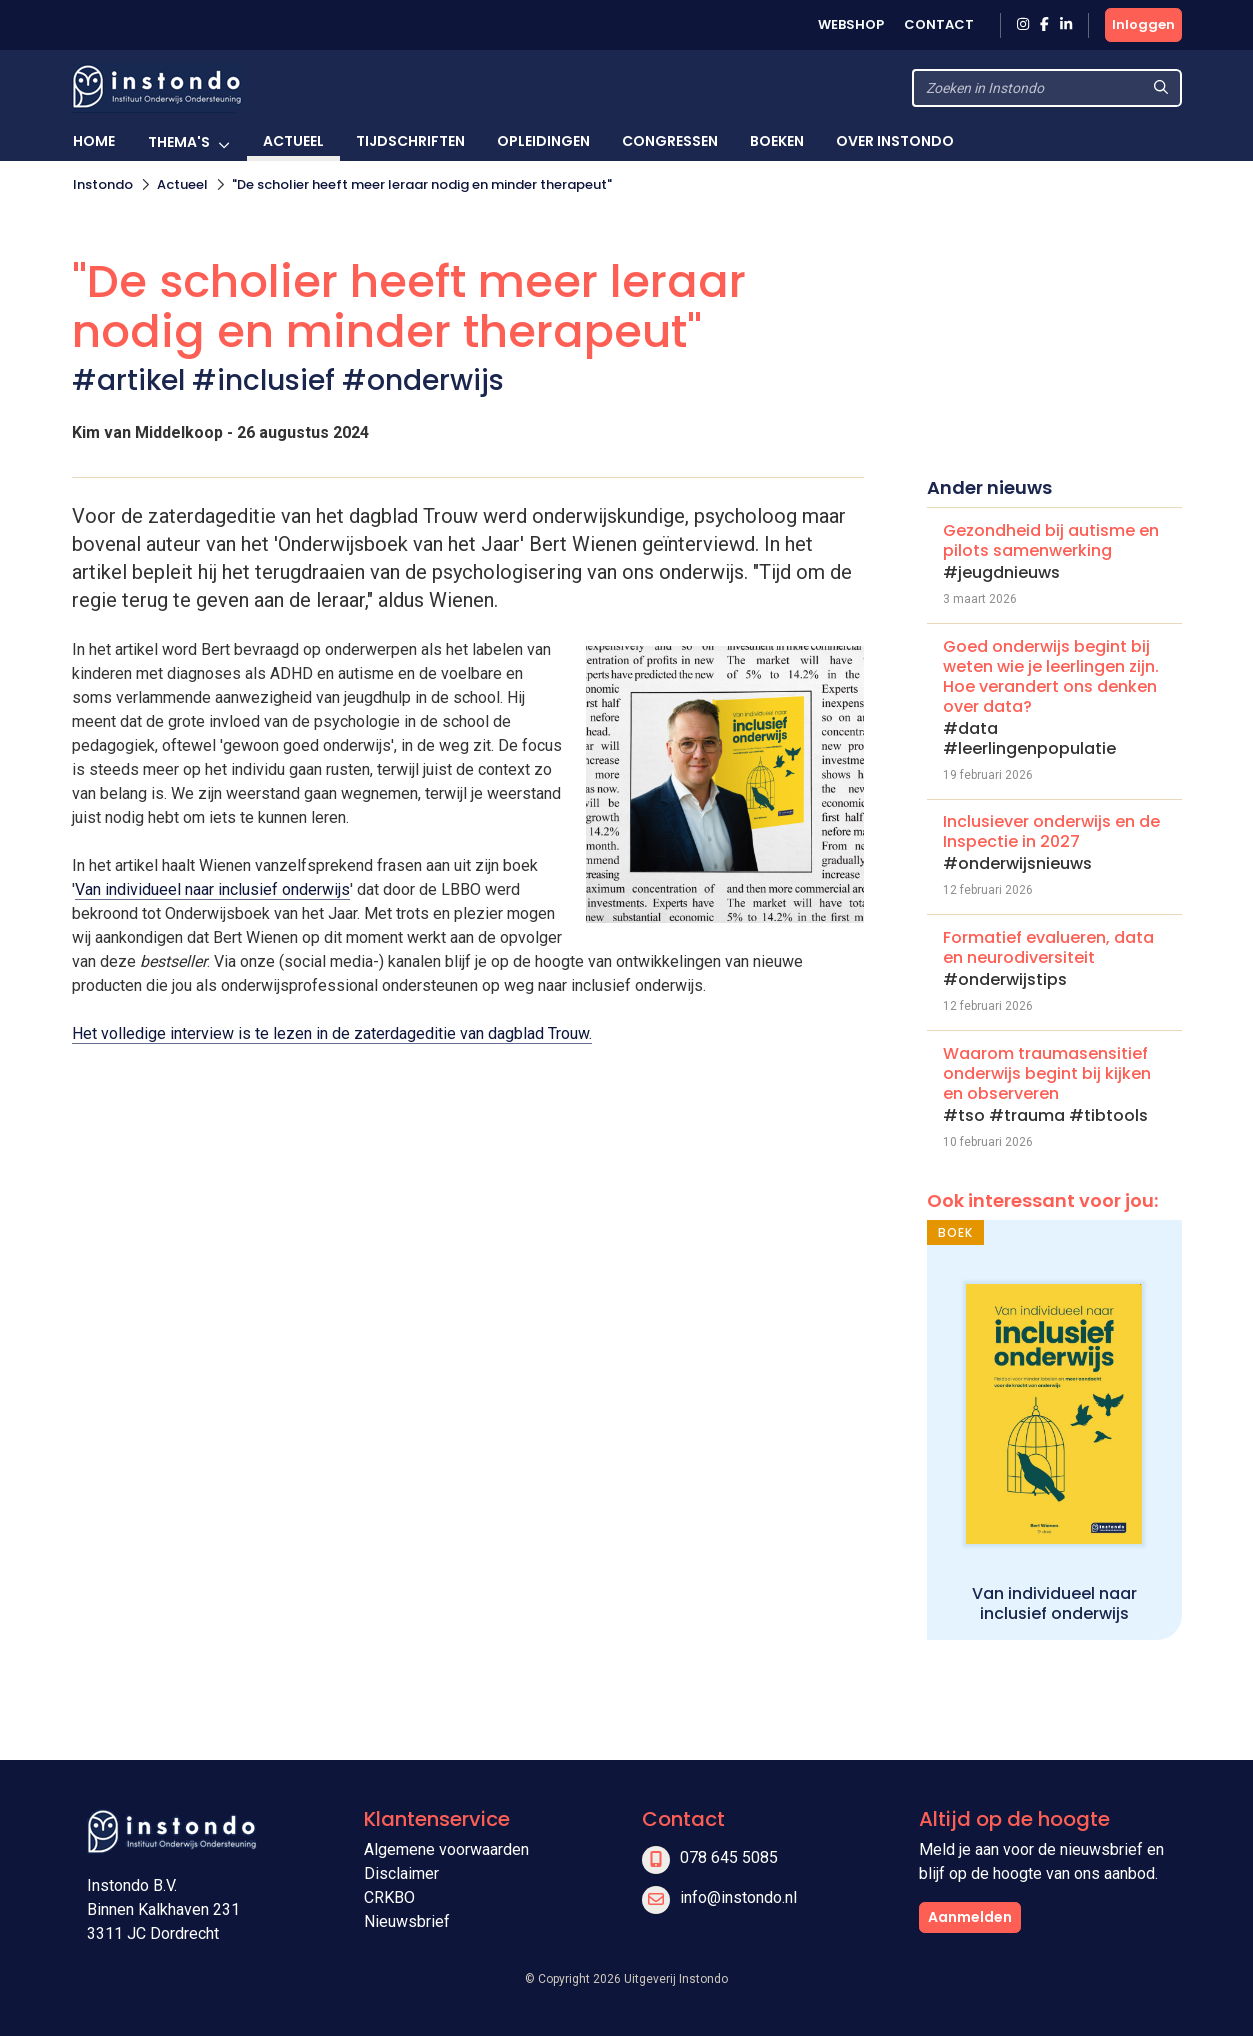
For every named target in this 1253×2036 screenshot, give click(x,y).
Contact (939, 24)
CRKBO (389, 1897)
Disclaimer (401, 1873)
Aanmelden (970, 1917)
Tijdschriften (410, 141)
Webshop (851, 24)
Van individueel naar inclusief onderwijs (212, 889)
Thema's (179, 142)
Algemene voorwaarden (446, 1849)
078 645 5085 (729, 1857)
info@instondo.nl (738, 1897)
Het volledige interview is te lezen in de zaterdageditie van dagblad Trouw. (332, 1033)
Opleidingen (543, 141)
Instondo (103, 184)
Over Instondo (895, 141)
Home (94, 141)
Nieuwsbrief (407, 1921)
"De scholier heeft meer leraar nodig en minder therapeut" (422, 184)
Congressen (670, 141)
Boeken (777, 141)
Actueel (293, 141)
